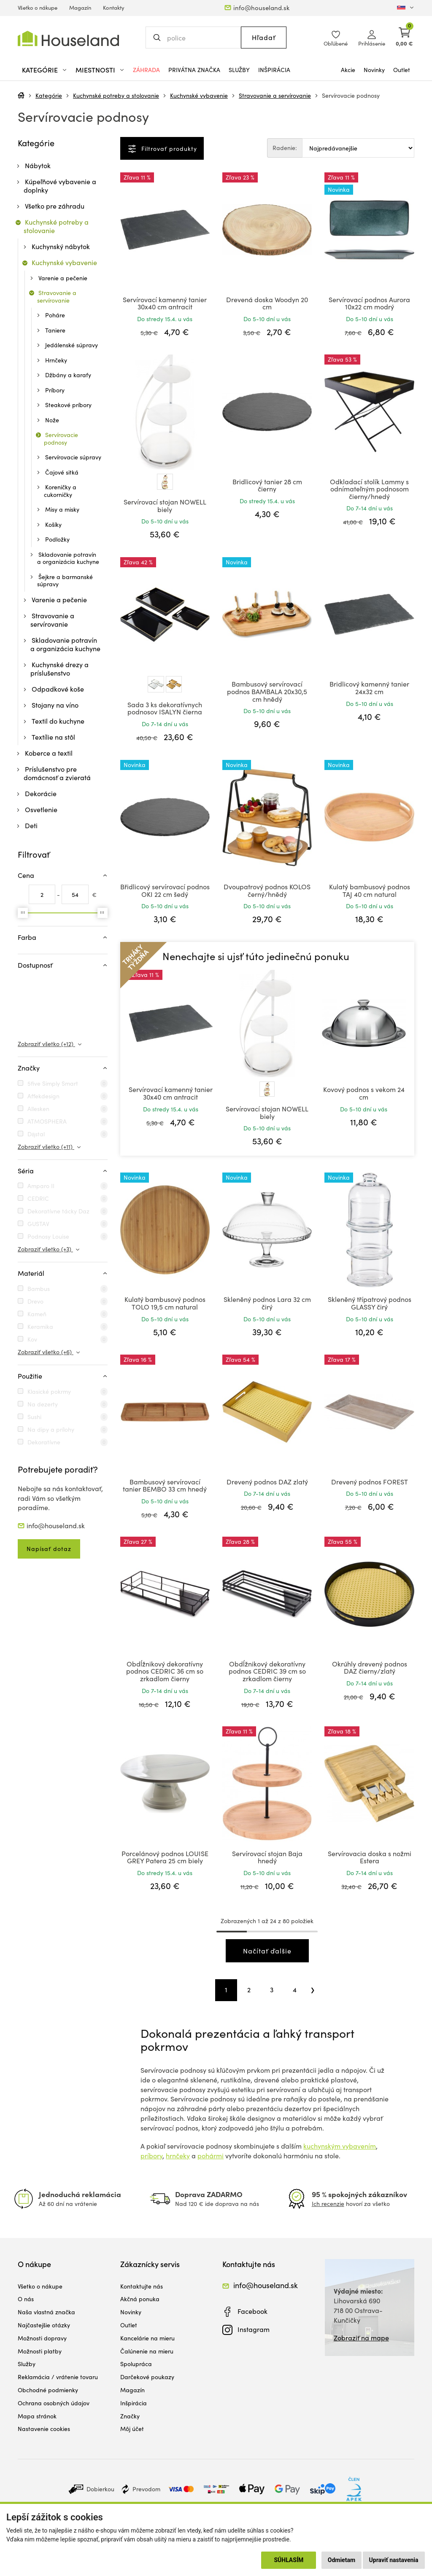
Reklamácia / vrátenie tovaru (58, 2377)
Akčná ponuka (139, 2299)
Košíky (53, 525)
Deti (31, 825)
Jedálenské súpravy (71, 345)
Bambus (38, 1289)
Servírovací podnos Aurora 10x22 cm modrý (369, 303)
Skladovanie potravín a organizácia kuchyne (68, 558)
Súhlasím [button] (288, 2560)
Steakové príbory (68, 405)
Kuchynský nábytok (61, 246)
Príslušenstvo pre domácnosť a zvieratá (57, 773)
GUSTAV (38, 1224)
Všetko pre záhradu (54, 205)
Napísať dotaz (49, 1549)
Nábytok (38, 165)
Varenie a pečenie (62, 278)
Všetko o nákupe (37, 7)
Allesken (38, 1109)
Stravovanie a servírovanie (275, 95)
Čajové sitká (61, 472)
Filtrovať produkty (168, 149)
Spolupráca (136, 2364)
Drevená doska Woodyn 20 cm (267, 303)
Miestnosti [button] (95, 69)
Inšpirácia (274, 70)
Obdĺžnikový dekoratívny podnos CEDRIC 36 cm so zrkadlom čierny (164, 1671)
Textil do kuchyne (58, 720)
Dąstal (36, 1134)
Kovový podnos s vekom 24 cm (364, 1093)
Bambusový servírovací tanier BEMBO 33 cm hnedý (165, 1485)
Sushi (34, 1417)
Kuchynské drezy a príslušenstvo (59, 668)
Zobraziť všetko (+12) (46, 1044)
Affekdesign (43, 1096)
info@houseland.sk (261, 7)
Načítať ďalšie (267, 1950)
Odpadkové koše (58, 688)
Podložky (57, 539)
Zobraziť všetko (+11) (46, 1147)
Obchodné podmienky (48, 2390)
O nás (26, 2299)
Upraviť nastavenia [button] (393, 2560)
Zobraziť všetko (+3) (45, 1249)
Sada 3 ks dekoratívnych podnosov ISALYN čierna (164, 708)
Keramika (40, 1327)
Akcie (348, 70)
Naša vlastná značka (46, 2312)
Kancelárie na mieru (147, 2338)
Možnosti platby (40, 2351)
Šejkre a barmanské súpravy (65, 580)
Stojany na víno (55, 704)
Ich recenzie (328, 2204)
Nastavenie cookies (44, 2429)
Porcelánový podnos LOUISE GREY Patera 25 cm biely (165, 1857)
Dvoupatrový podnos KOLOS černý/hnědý (267, 890)
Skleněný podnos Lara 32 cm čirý (267, 1303)
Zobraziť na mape (361, 2337)
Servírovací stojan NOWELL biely (165, 505)
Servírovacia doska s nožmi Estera (369, 1857)
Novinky (374, 70)
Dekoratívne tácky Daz (58, 1211)
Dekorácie (41, 793)
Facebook (252, 2311)
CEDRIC (38, 1198)
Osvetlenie (41, 809)
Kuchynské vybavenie (199, 95)
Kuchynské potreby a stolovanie (116, 95)
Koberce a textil (49, 753)
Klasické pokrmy (49, 1391)
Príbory (55, 390)
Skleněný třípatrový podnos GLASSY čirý (369, 1303)
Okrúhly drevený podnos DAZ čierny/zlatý (369, 1667)
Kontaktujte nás (141, 2286)
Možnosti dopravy (42, 2338)
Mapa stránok (37, 2416)
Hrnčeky (56, 360)
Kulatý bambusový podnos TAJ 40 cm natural (369, 890)
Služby (239, 70)
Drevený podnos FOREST (369, 1481)
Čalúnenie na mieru (146, 2351)
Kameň (36, 1314)
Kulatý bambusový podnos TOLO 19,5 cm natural (164, 1303)
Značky (130, 2416)
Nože (52, 420)
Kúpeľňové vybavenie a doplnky (60, 185)
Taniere (55, 330)
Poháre (55, 315)
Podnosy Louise (48, 1236)
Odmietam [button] (341, 2560)
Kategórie (48, 95)
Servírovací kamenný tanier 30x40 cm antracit (165, 303)
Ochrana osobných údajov (53, 2403)
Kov (32, 1339)
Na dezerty (42, 1404)
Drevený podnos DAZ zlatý (267, 1481)
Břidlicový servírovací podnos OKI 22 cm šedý (165, 890)
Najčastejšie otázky (44, 2325)
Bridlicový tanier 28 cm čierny (267, 485)
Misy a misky (62, 509)
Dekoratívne (43, 1442)
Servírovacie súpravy (73, 457)
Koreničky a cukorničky (60, 491)
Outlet (401, 70)
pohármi (210, 2155)
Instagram (254, 2329)
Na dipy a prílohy (50, 1429)
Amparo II (40, 1186)
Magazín (80, 7)
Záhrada (146, 70)
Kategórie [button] (40, 69)
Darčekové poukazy (147, 2377)
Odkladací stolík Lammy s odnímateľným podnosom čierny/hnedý (369, 489)
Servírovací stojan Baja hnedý (267, 1857)
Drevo (35, 1301)
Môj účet (132, 2429)
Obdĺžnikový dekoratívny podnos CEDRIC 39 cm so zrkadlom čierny (267, 1671)
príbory (151, 2155)
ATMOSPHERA (47, 1121)
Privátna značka (194, 70)
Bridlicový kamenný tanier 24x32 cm (369, 687)
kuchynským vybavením (339, 2145)
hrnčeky (178, 2155)
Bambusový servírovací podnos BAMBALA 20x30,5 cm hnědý (267, 691)
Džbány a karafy (68, 375)
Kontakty (113, 7)
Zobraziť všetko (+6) (45, 1352)
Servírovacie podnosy (351, 95)
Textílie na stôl (53, 737)
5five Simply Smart (52, 1083)
